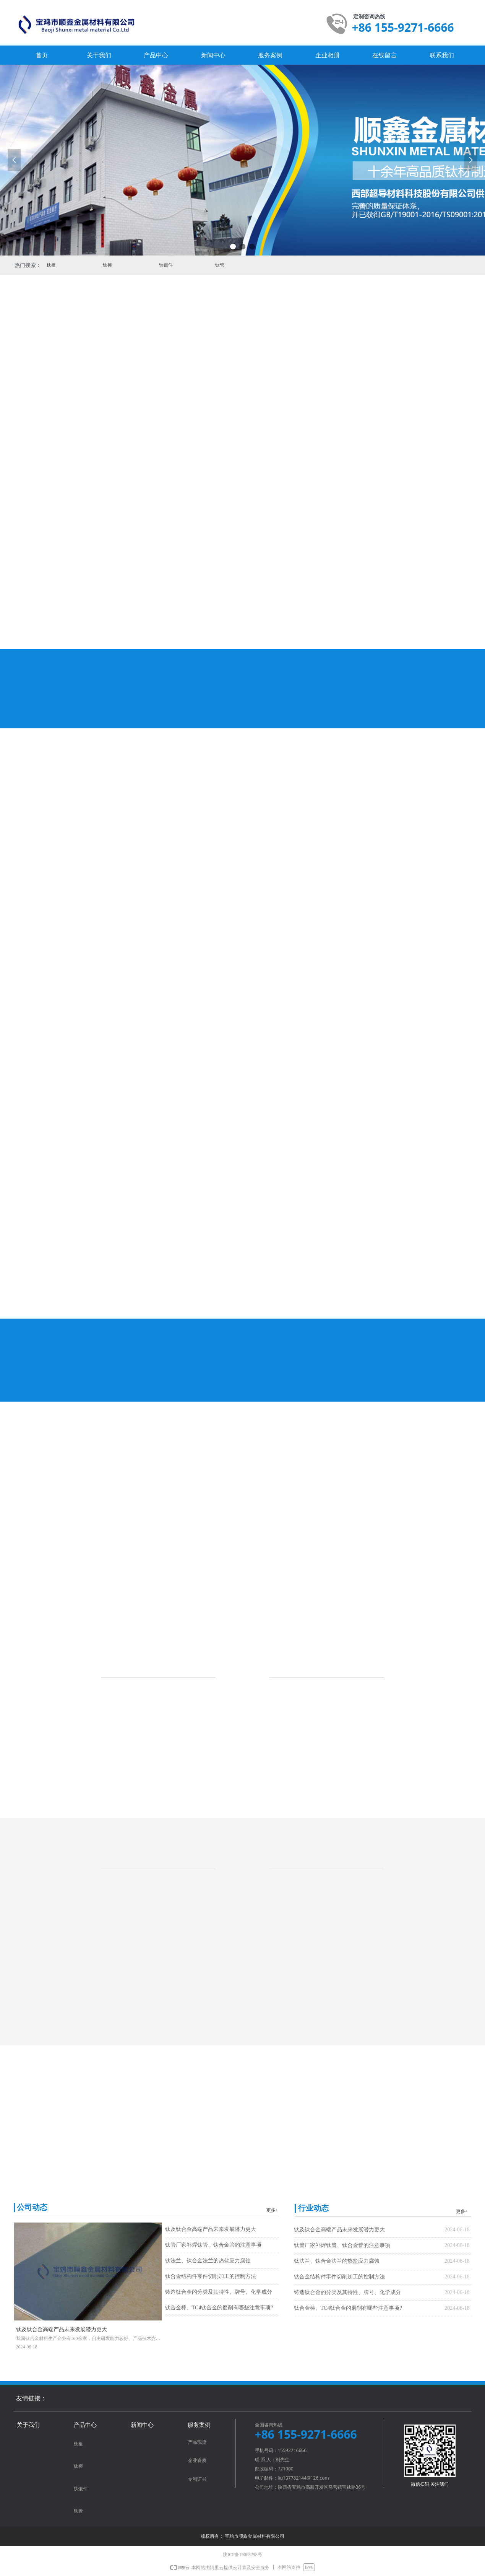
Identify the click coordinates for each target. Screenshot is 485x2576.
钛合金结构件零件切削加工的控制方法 (210, 2276)
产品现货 (197, 2442)
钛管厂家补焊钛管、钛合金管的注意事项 (213, 2245)
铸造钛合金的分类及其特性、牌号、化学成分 (218, 2292)
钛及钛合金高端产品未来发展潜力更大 (210, 2229)
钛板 (29, 265)
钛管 (198, 265)
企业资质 (197, 2460)
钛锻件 (144, 265)
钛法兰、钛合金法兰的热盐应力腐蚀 (208, 2260)
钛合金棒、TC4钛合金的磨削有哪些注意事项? (219, 2308)
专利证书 (197, 2479)
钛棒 (86, 265)
